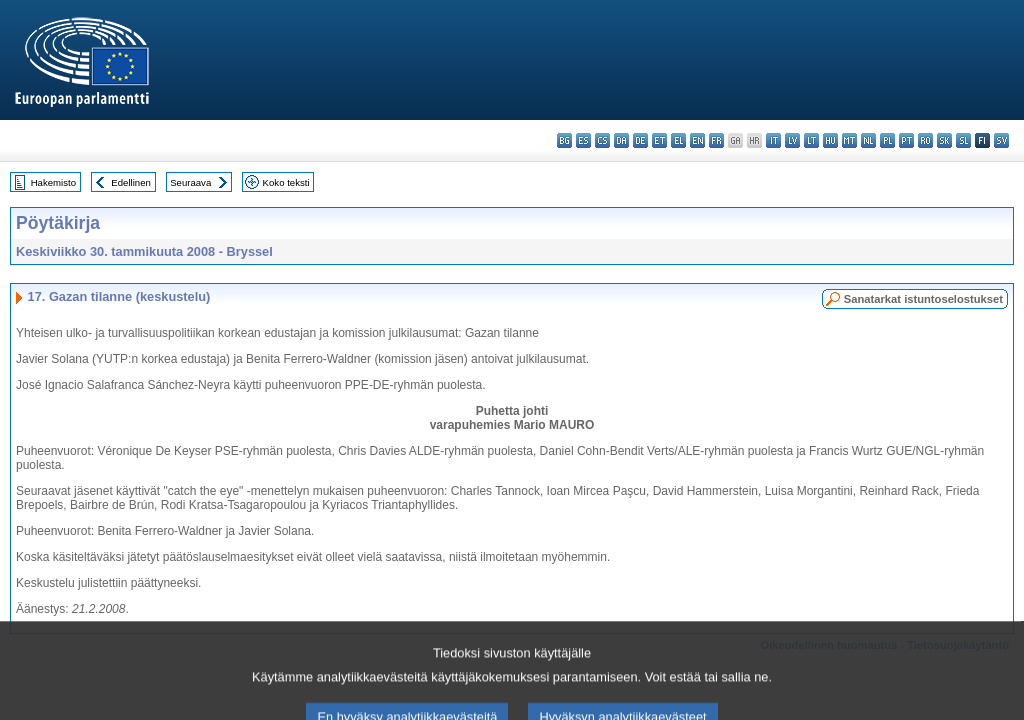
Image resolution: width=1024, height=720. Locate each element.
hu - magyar (830, 140)
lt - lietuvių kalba (811, 140)
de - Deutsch (640, 140)
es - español (583, 140)
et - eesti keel (659, 140)
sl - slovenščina (963, 140)
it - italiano (773, 140)
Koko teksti (286, 182)
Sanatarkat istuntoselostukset (923, 299)
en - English (697, 140)
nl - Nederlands (868, 140)
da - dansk (621, 140)
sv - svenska (1001, 140)
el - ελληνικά (678, 140)
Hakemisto (53, 182)
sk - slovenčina (944, 140)
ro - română (925, 140)
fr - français (716, 140)
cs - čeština (602, 140)
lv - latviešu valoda (792, 140)
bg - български (564, 140)
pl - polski (887, 140)
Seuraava (190, 182)
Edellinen (130, 182)
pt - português (906, 140)
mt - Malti (849, 140)
